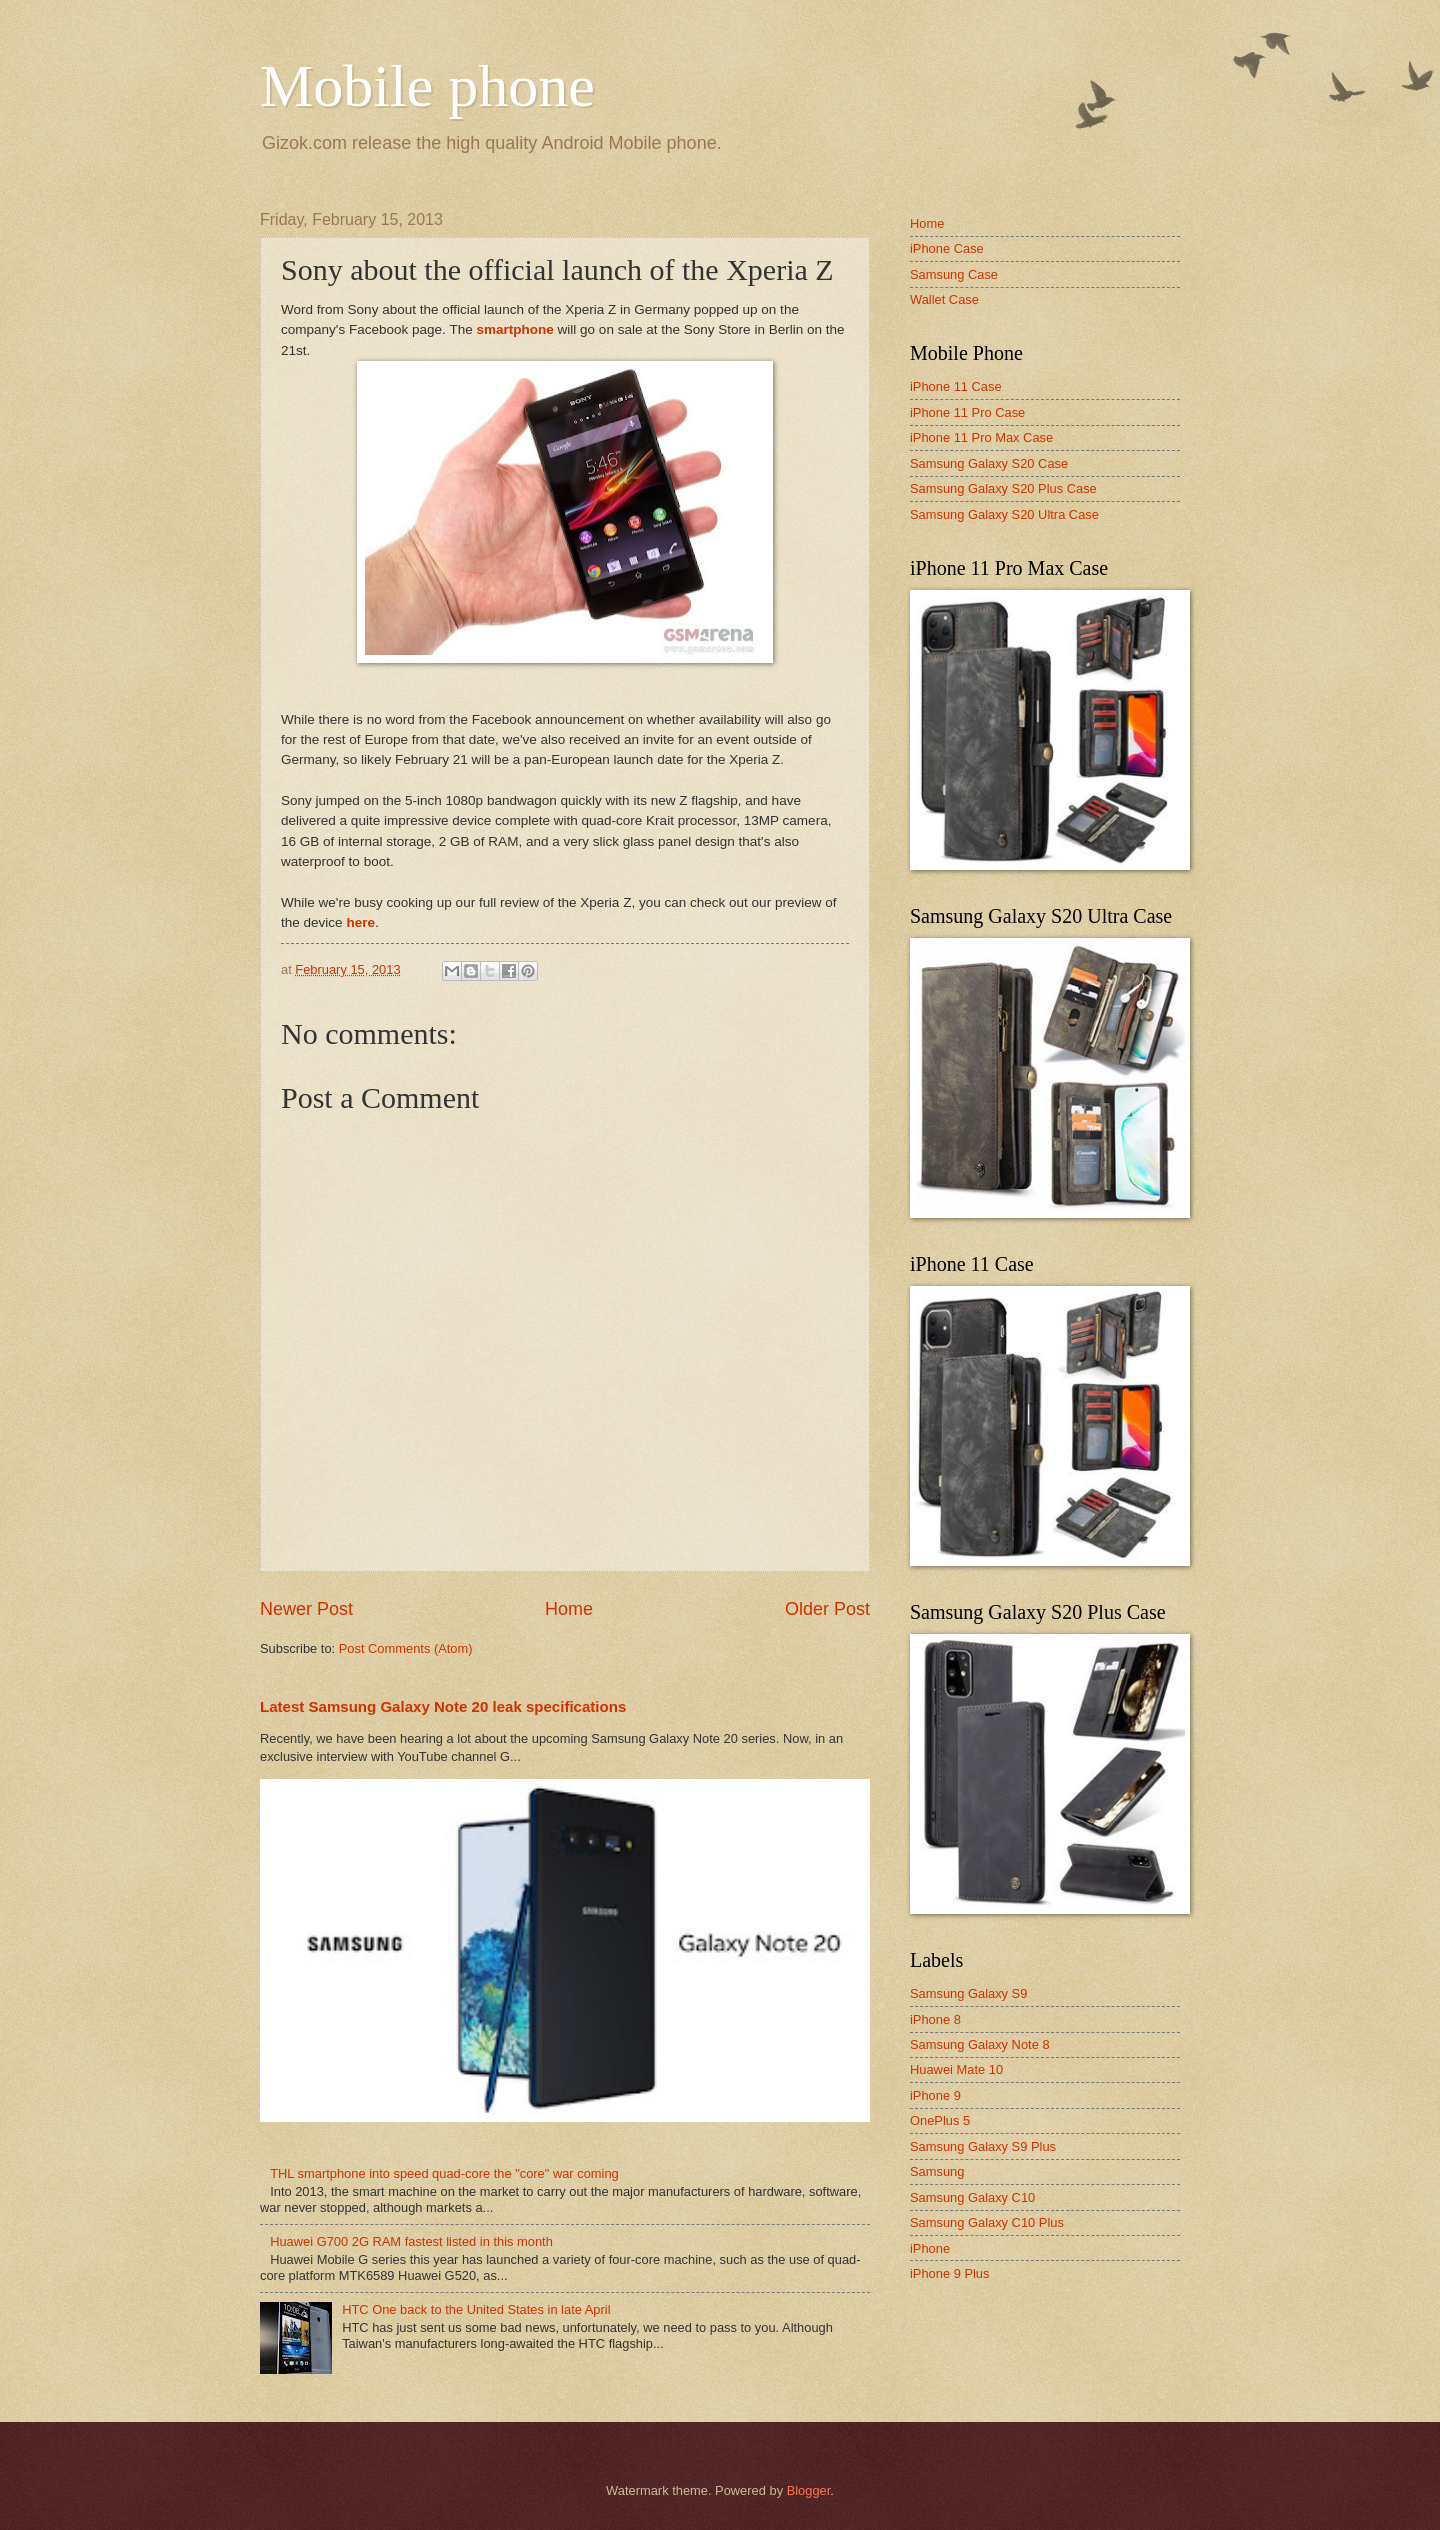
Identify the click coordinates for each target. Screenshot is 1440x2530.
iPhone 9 (935, 2095)
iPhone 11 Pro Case (967, 412)
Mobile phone (427, 86)
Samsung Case (954, 274)
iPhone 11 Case (956, 386)
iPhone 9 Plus (949, 2273)
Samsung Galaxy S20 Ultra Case (1004, 514)
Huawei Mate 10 (956, 2069)
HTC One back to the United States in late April (476, 2309)
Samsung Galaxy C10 (972, 2197)
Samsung (937, 2171)
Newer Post (306, 1609)
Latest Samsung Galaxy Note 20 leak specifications (443, 1706)
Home (569, 1609)
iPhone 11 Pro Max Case (981, 437)
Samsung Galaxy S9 (968, 1993)
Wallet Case (944, 299)
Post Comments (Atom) (406, 1648)
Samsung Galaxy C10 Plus (987, 2222)
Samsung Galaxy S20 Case (989, 463)
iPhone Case (947, 248)
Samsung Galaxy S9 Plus (983, 2146)
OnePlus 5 (940, 2120)
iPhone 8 (935, 2019)
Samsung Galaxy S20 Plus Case (1003, 488)
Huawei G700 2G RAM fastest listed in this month (411, 2241)
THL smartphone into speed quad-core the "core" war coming (444, 2173)
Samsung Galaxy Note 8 (980, 2044)
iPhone (930, 2248)
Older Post (827, 1609)
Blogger (809, 2490)
